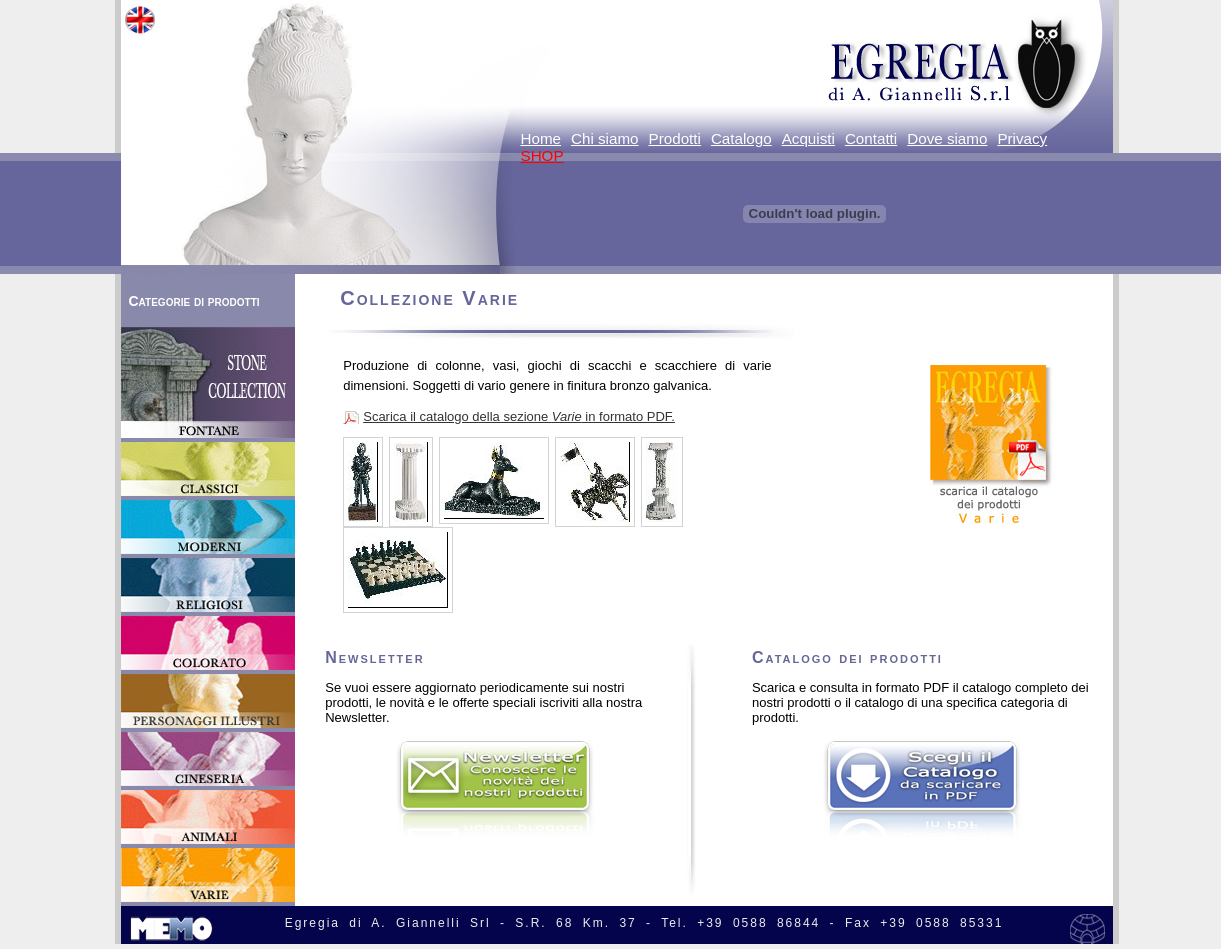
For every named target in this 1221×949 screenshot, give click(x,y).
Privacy (1022, 138)
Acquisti (808, 138)
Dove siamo (947, 138)
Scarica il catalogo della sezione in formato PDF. (519, 416)
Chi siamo (605, 138)
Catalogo (741, 138)
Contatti (871, 138)
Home (541, 138)
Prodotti (675, 138)
